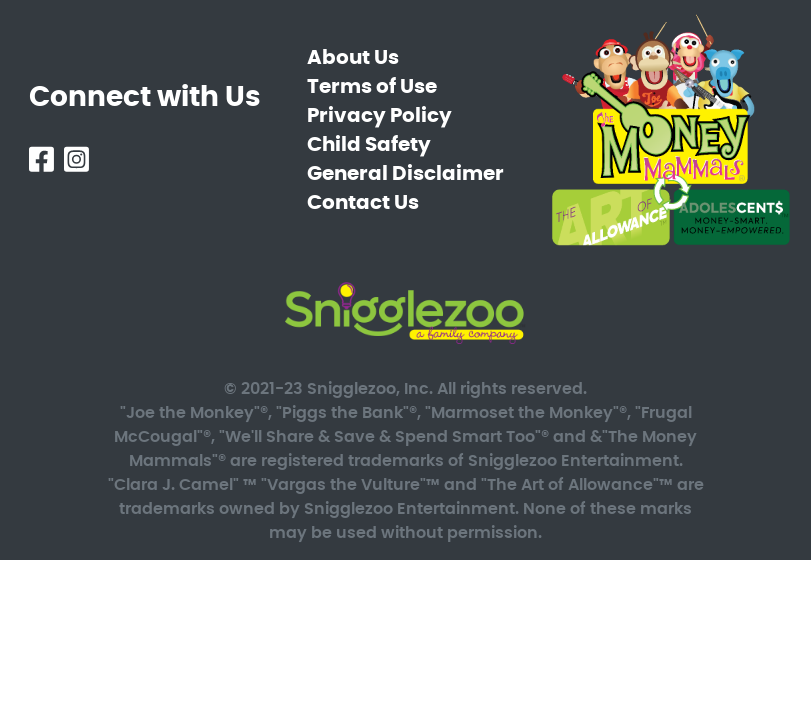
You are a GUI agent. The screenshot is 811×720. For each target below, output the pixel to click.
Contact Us (363, 203)
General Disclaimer (405, 174)
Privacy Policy (379, 116)
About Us (353, 58)
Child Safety (369, 145)
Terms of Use (372, 87)
